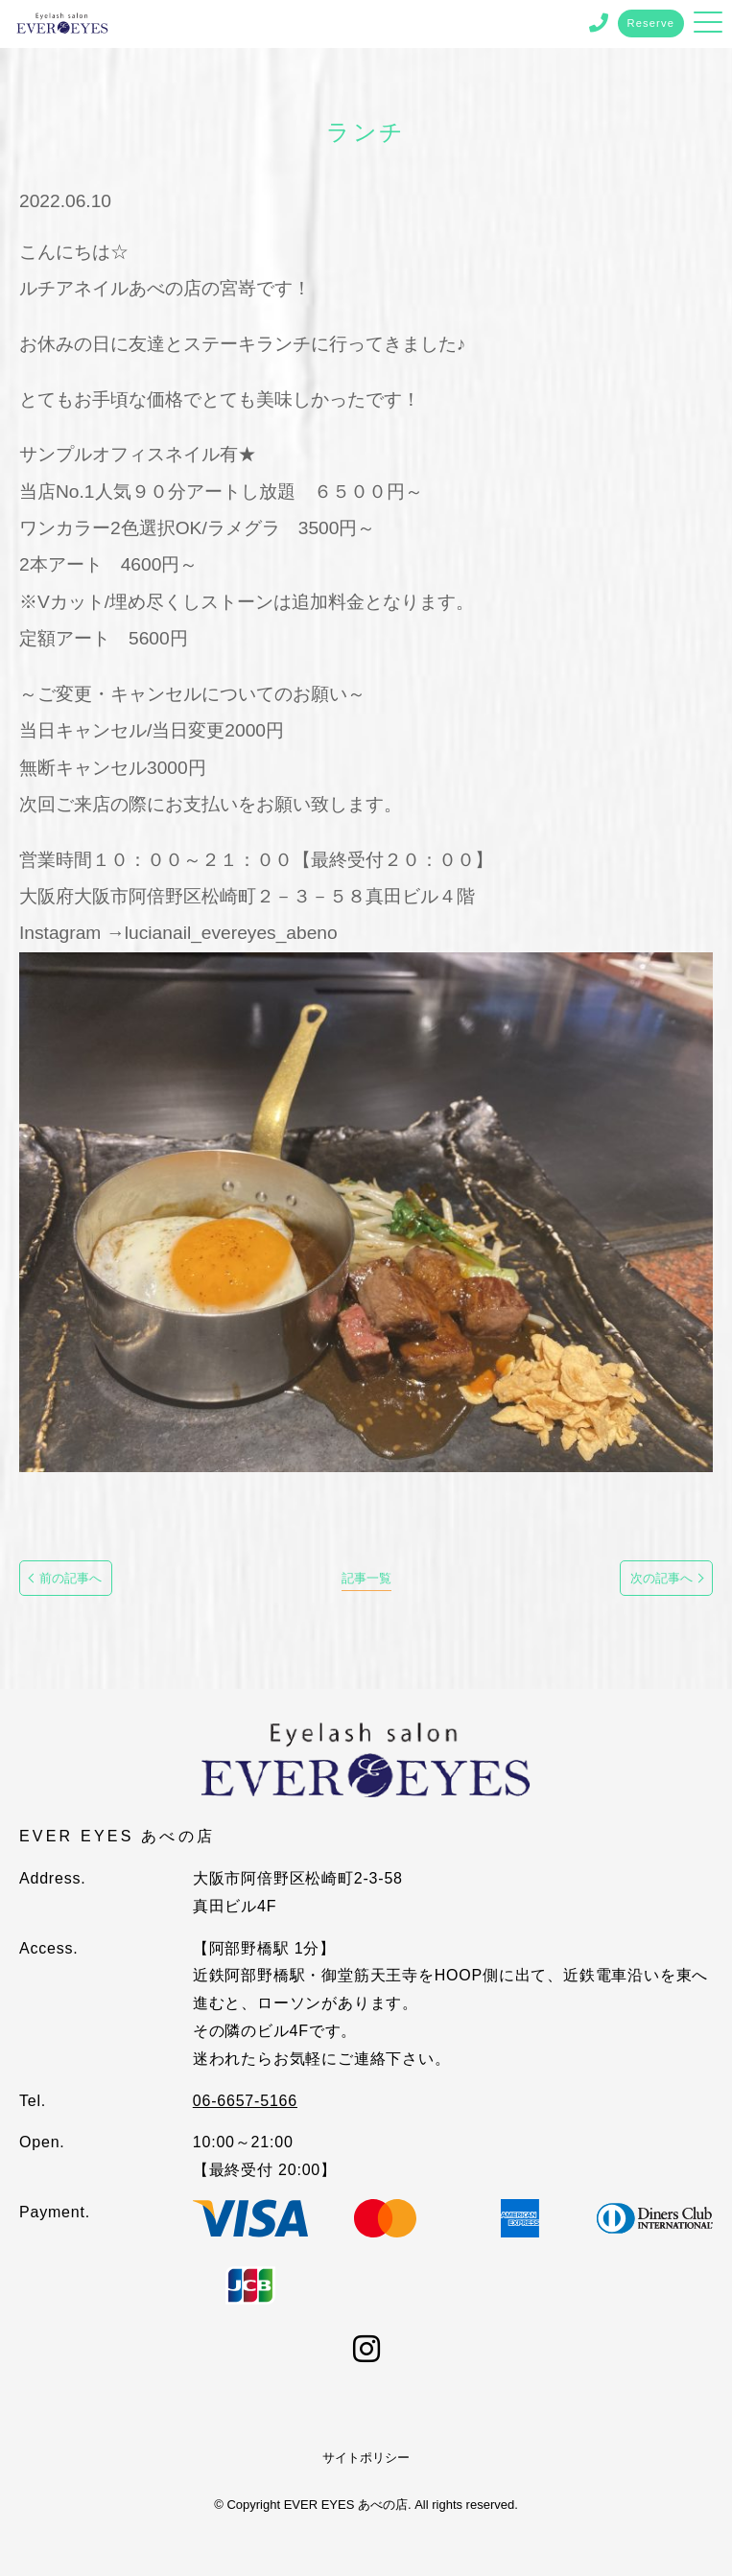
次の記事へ (661, 1578)
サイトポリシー (366, 2457)
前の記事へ (70, 1578)
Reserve (651, 23)
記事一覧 (366, 1578)
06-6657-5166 (245, 2101)
